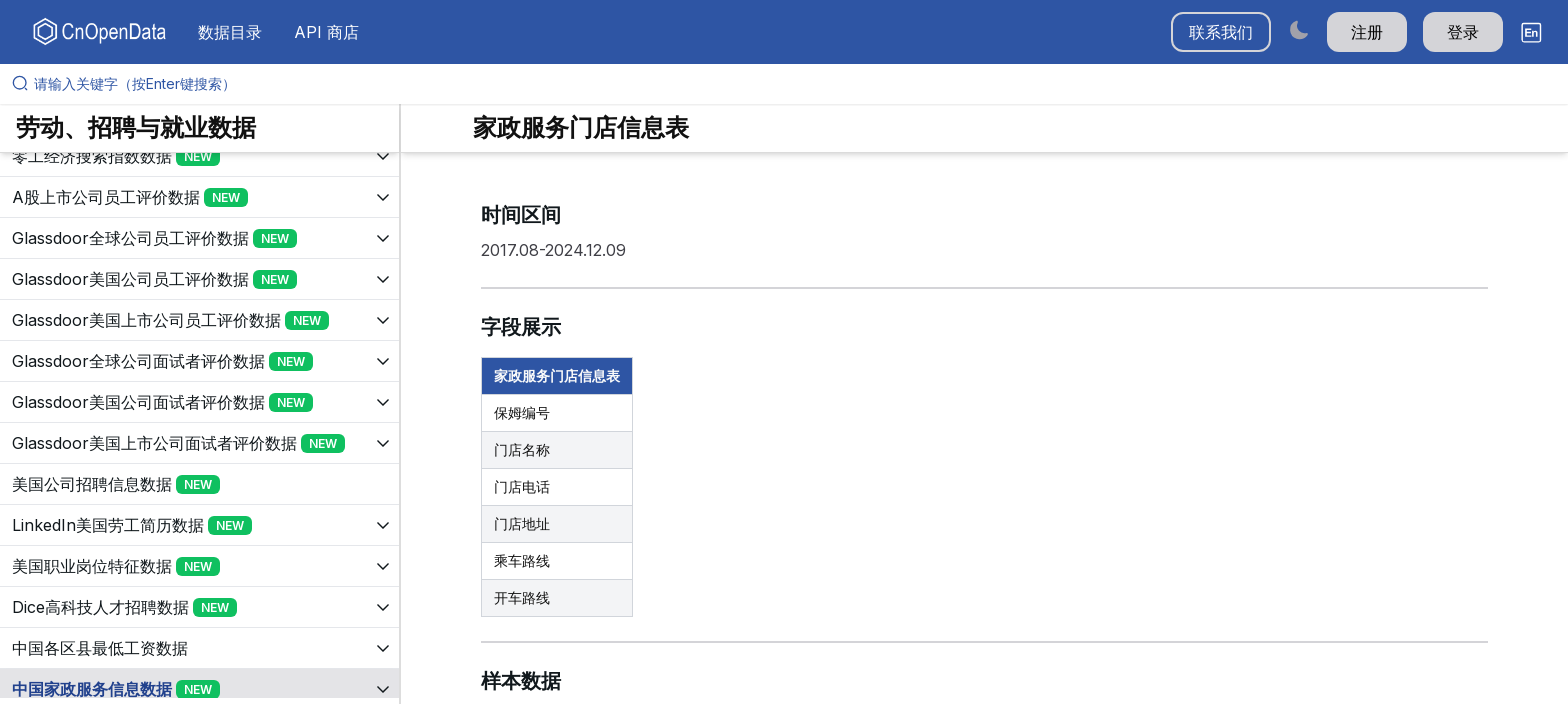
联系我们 (1221, 32)
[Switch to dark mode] (1299, 29)
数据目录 (230, 32)
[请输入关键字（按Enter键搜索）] (792, 84)
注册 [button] (1367, 32)
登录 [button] (1463, 32)
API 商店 (326, 32)
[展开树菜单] (199, 156)
